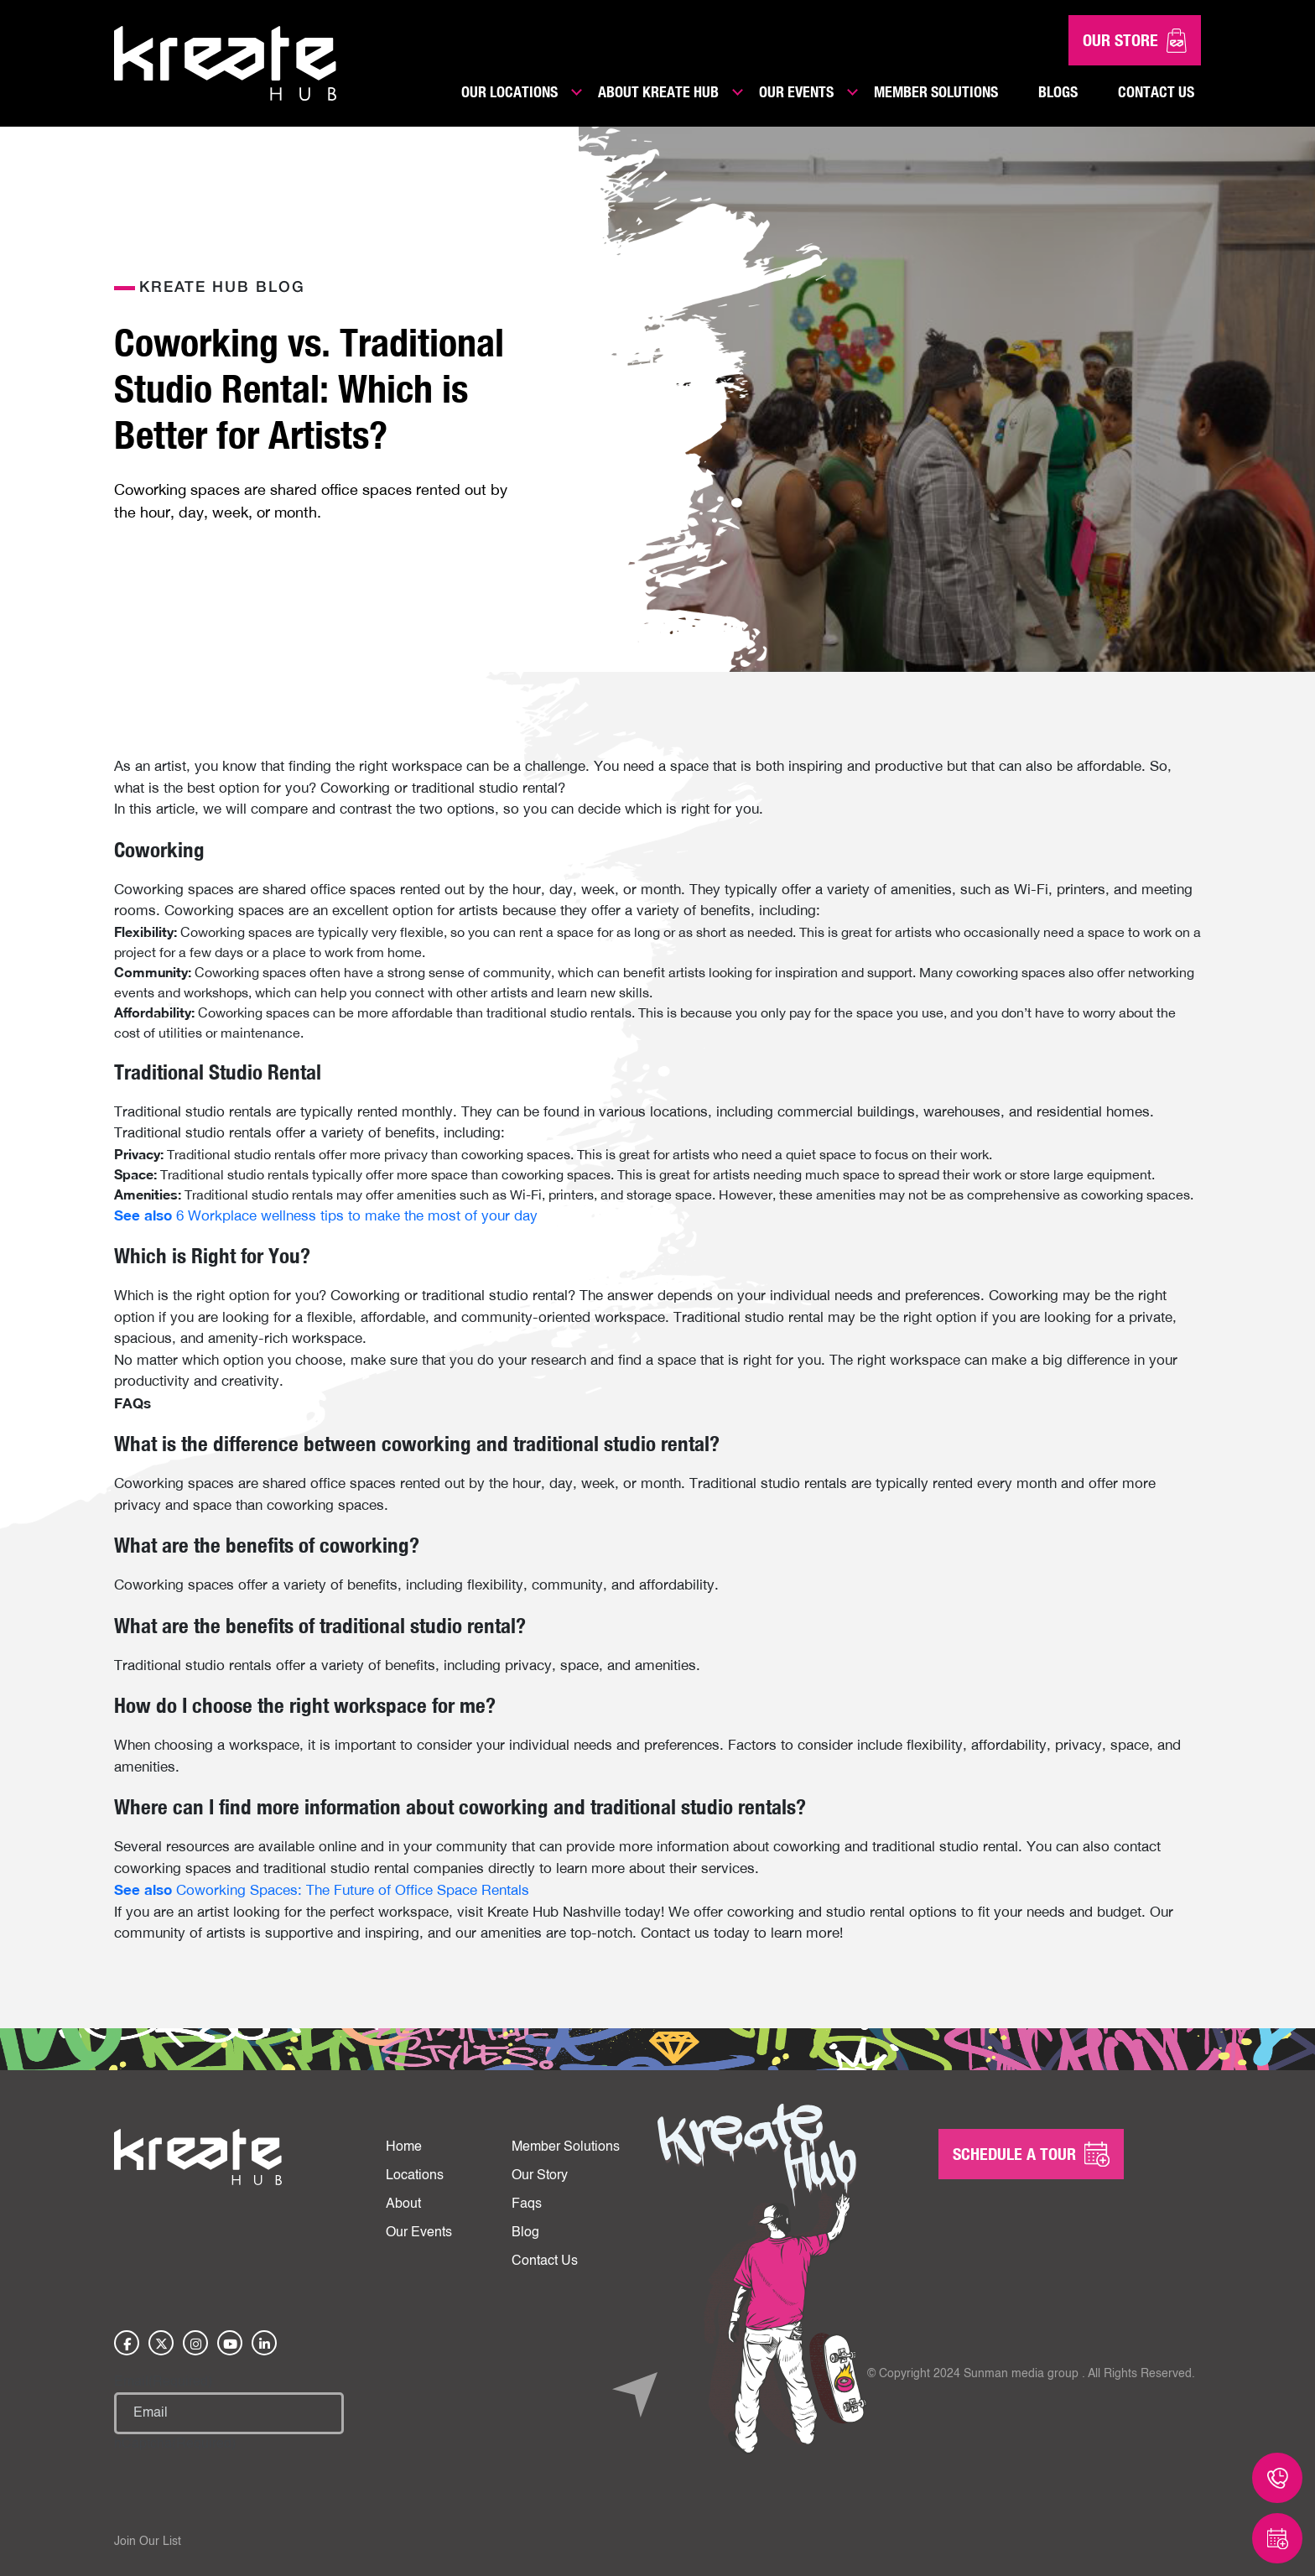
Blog (525, 2233)
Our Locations (509, 91)
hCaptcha (175, 2444)
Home (404, 2147)
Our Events (796, 91)
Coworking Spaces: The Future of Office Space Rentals (321, 1889)
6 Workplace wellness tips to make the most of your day (326, 1215)
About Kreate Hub (658, 91)
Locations (415, 2176)
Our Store (1135, 41)
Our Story (540, 2176)
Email (163, 2382)
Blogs (1058, 91)
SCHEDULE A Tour (1031, 2154)
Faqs (527, 2204)
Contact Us (1156, 91)
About (403, 2204)
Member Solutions (936, 91)
